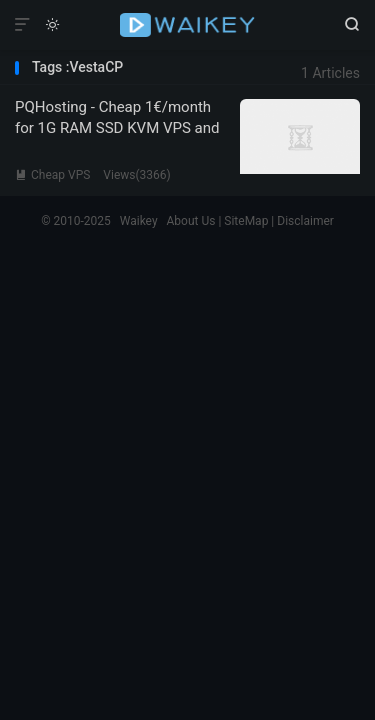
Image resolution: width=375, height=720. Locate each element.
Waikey (187, 25)
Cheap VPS (52, 175)
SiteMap (246, 221)
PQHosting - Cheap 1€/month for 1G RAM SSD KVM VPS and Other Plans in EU (117, 128)
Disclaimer (305, 221)
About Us (191, 221)
